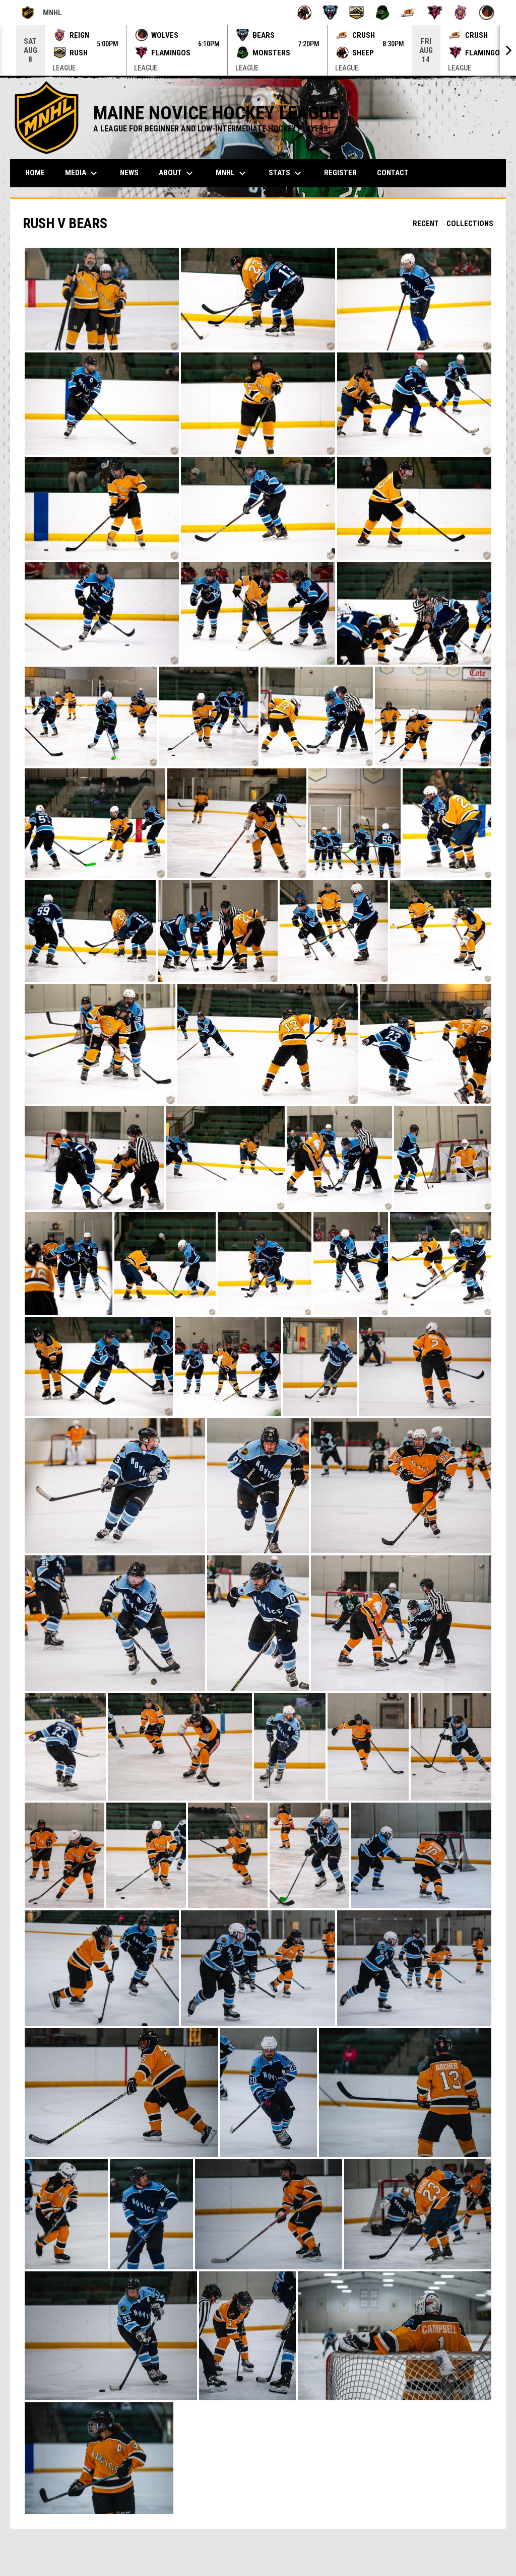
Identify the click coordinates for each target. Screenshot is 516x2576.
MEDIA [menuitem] (82, 173)
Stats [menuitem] (286, 173)
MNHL (41, 12)
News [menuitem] (129, 172)
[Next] (508, 50)
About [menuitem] (177, 173)
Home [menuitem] (35, 172)
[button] (102, 299)
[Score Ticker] (258, 50)
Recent (426, 223)
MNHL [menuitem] (232, 173)
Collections (469, 223)
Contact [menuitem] (393, 172)
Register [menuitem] (340, 172)
